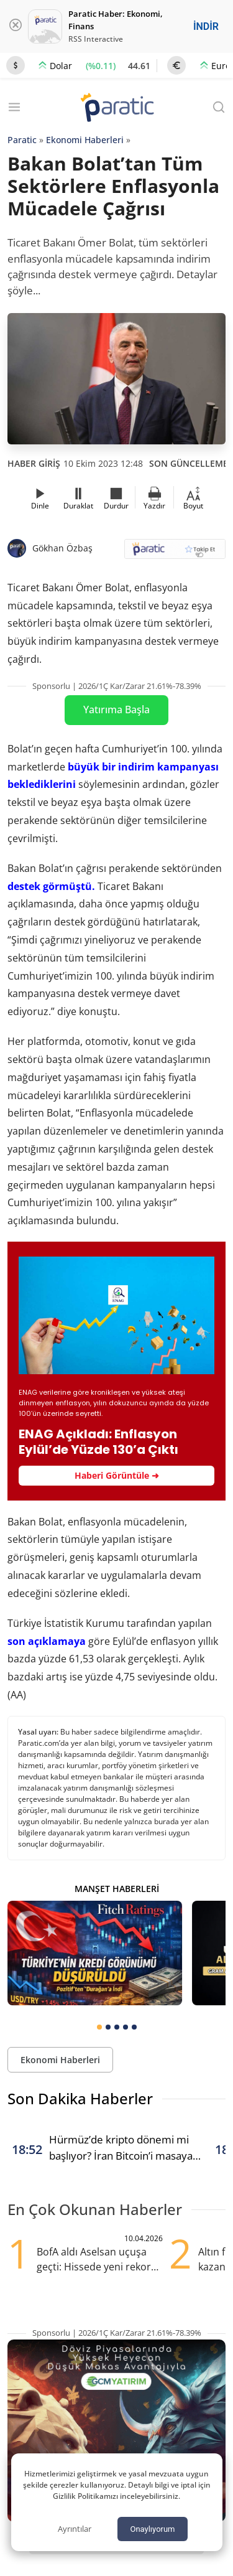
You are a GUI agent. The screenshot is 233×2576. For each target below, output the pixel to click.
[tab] (99, 2027)
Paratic (22, 140)
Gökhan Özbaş (62, 548)
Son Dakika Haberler (80, 2098)
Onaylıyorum (152, 2529)
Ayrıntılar (74, 2528)
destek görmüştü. (51, 886)
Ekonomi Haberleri (85, 140)
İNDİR (206, 26)
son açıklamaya (46, 1641)
